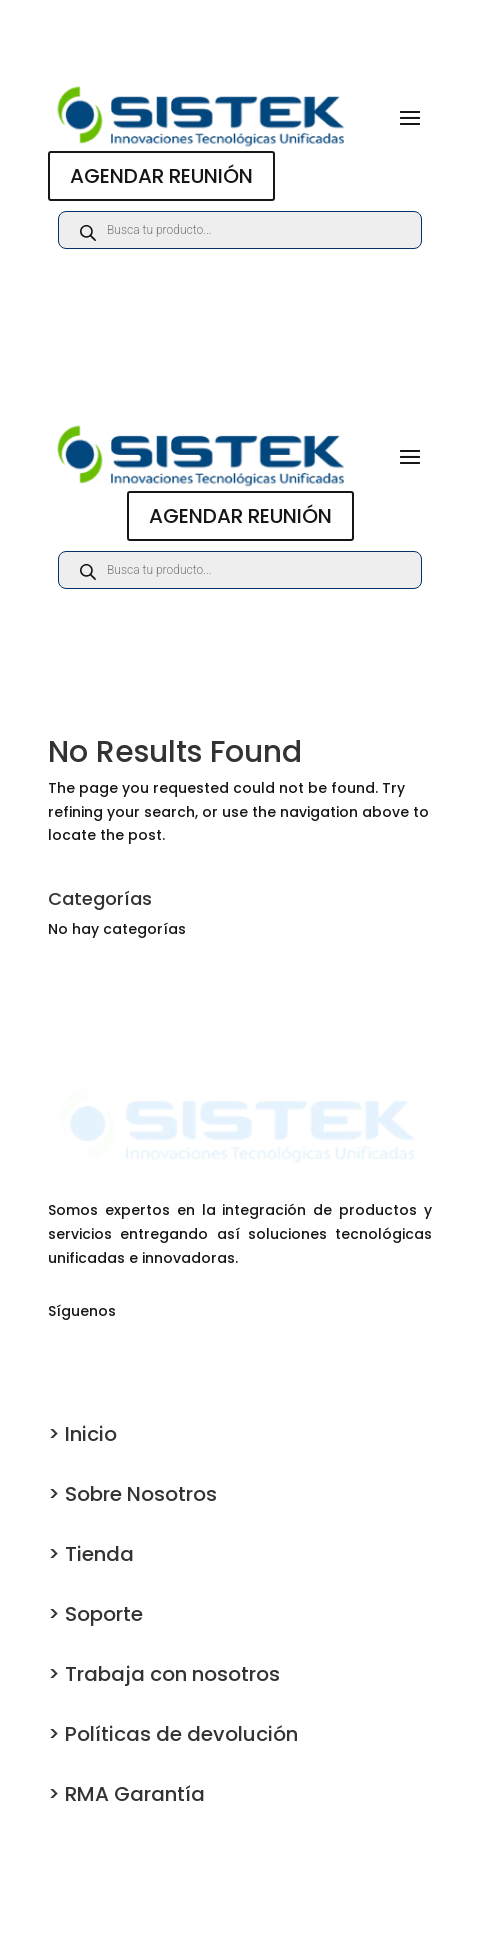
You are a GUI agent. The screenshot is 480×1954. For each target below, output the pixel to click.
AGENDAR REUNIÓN (161, 176)
